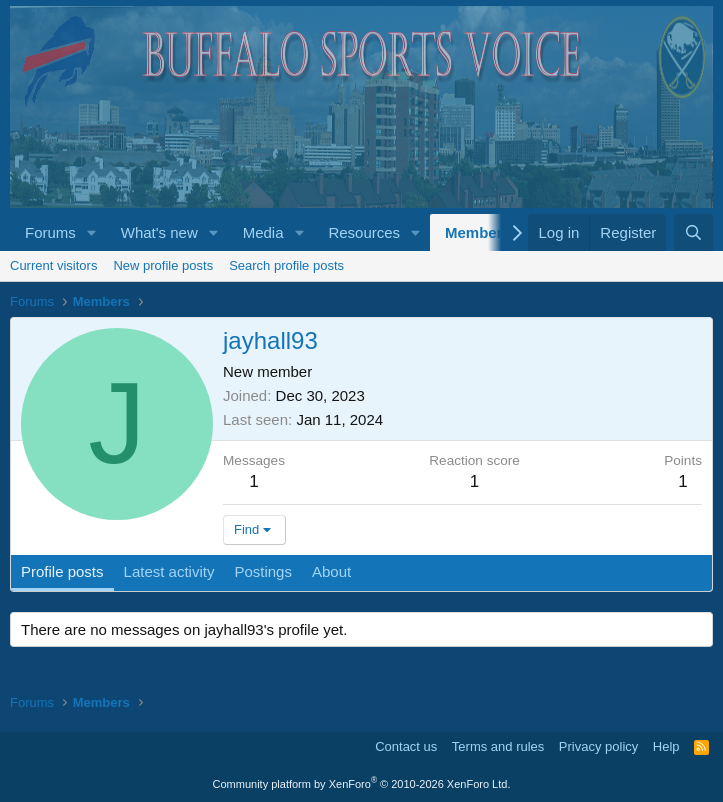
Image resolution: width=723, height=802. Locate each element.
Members (478, 232)
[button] (92, 232)
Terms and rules (498, 746)
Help (666, 746)
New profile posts (163, 265)
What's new (159, 232)
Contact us (406, 746)
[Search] (693, 232)
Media (263, 232)
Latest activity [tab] (169, 571)
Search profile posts (286, 265)
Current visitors (53, 265)
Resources (364, 232)
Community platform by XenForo (362, 784)
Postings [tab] (263, 571)
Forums (50, 232)
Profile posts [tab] (62, 571)
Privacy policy (598, 746)
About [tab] (331, 571)
